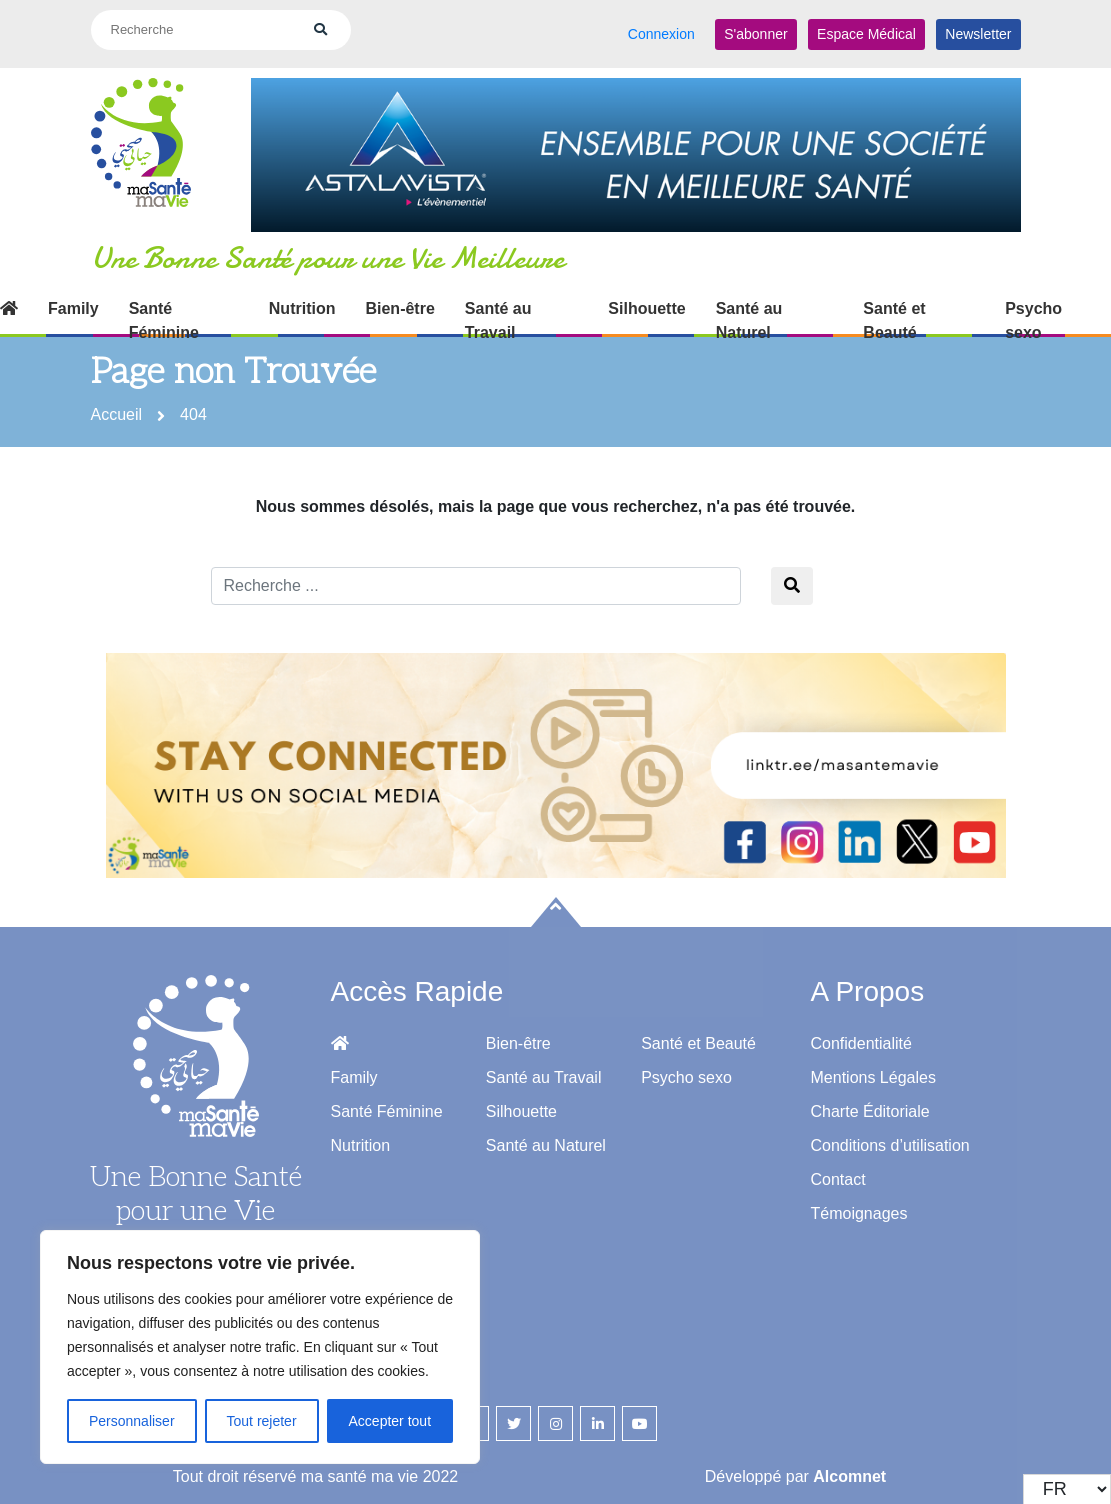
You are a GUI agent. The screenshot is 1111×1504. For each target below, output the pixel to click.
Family (73, 300)
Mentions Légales (873, 1068)
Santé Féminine (164, 312)
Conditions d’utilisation (890, 1136)
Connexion (661, 29)
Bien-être (399, 300)
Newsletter (978, 29)
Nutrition (302, 300)
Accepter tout (390, 1421)
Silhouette (646, 300)
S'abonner (755, 29)
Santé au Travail (498, 312)
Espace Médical (866, 29)
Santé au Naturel (749, 312)
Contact (838, 1170)
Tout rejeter (262, 1421)
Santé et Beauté (894, 312)
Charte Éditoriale (870, 1102)
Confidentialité (861, 1034)
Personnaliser (132, 1421)
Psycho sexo (1033, 312)
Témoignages (859, 1204)
